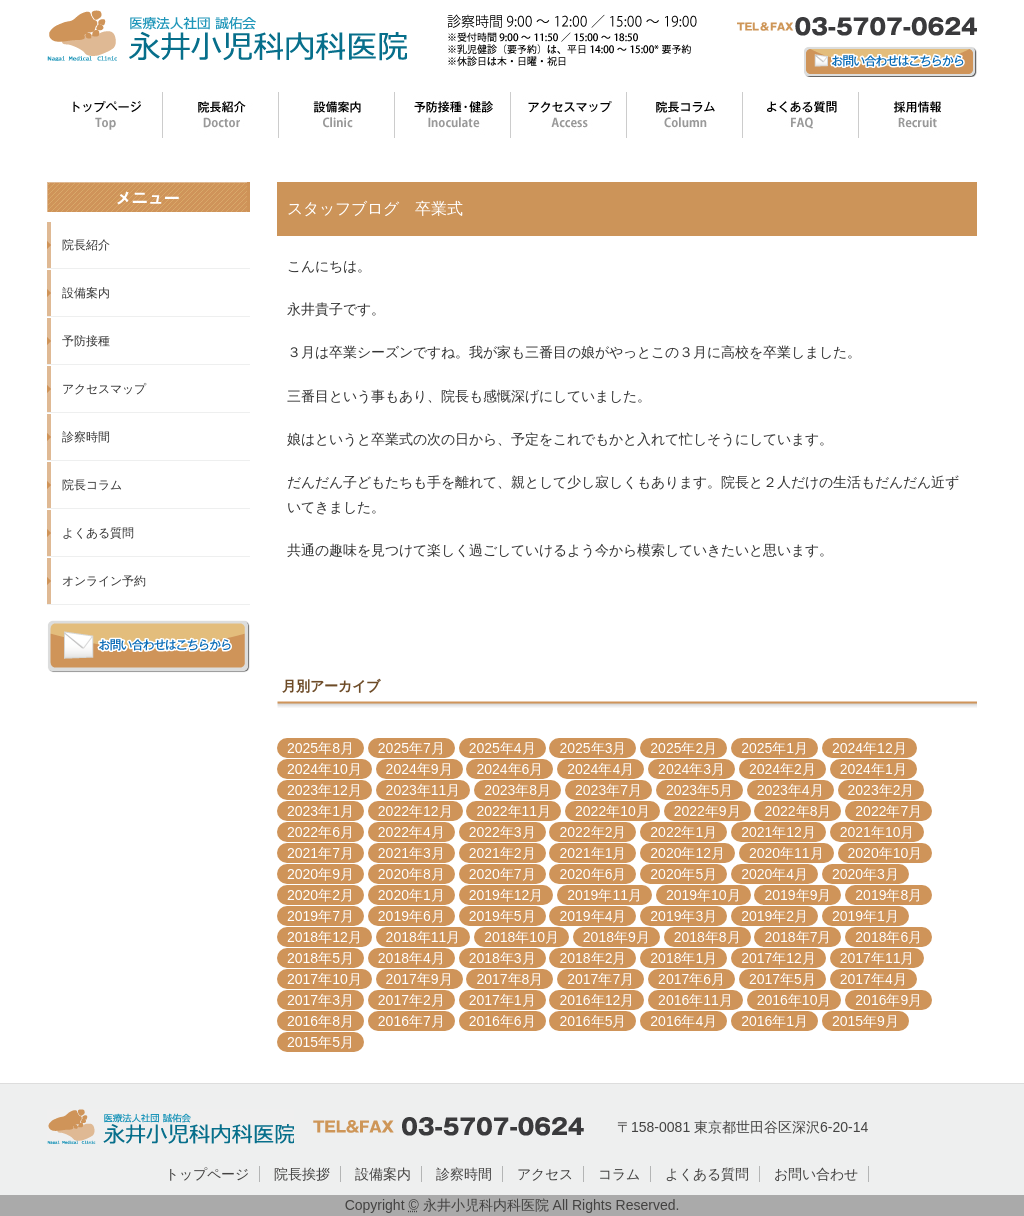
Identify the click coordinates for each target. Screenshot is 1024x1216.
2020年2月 (320, 895)
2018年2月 (592, 958)
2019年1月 (865, 916)
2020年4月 (774, 874)
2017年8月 (509, 979)
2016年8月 (320, 1021)
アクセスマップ (104, 389)
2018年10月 (521, 937)
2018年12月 (324, 937)
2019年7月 (320, 916)
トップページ (207, 1174)
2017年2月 (411, 1000)
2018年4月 (411, 958)
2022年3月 (502, 832)
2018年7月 (797, 937)
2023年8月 (517, 790)
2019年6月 (411, 916)
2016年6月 (502, 1021)
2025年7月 (411, 748)
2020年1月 (411, 895)
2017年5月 (782, 979)
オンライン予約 (104, 581)
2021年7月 (320, 853)
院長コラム (92, 485)
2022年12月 (415, 811)
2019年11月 (604, 895)
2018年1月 (683, 958)
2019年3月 (683, 916)
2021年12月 (778, 832)
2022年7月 (888, 811)
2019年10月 (703, 895)
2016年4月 (683, 1021)
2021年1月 (592, 853)
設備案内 (86, 293)
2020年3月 (865, 874)
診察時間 (86, 437)
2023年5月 (699, 790)
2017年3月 (320, 1000)
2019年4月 (592, 916)
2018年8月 (707, 937)
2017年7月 (600, 979)
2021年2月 (502, 853)
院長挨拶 (302, 1174)
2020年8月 (411, 874)
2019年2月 (774, 916)
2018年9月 (616, 937)
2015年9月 (865, 1021)
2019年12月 (506, 895)
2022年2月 (592, 832)
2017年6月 (691, 979)
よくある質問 (98, 533)
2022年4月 (411, 832)
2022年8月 (797, 811)
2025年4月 (502, 748)
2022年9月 (707, 811)
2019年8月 (888, 895)
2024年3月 (691, 769)
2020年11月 (786, 853)
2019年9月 (797, 895)
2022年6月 (320, 832)
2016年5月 (592, 1021)
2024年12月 (869, 748)
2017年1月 (502, 1000)
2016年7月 (411, 1021)
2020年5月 (683, 874)
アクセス (545, 1174)
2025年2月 (683, 748)
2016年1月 (774, 1021)
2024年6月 (509, 769)
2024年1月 (873, 769)
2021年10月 (877, 832)
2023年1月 (320, 811)
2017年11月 (877, 958)
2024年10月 (324, 769)
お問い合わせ (816, 1174)
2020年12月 (687, 853)
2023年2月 (881, 790)
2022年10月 (612, 811)
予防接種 (86, 341)
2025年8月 (320, 748)
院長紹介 (86, 245)
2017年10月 (324, 979)
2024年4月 (600, 769)
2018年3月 (502, 958)
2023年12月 (324, 790)
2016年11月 (695, 1000)
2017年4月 (873, 979)
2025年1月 (774, 748)
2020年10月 (885, 853)
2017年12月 (778, 958)
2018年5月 (320, 958)
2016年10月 (794, 1000)
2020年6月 (592, 874)
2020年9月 (320, 874)
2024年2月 (782, 769)
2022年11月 (513, 811)
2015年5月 (320, 1042)
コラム (619, 1174)
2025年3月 (592, 748)
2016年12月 (596, 1000)
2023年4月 (790, 790)
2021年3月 (411, 853)
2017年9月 (419, 979)
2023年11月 (423, 790)
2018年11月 (423, 937)
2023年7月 (608, 790)
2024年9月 (419, 769)
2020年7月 (502, 874)
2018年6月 (888, 937)
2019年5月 (502, 916)
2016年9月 (888, 1000)
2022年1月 (683, 832)
